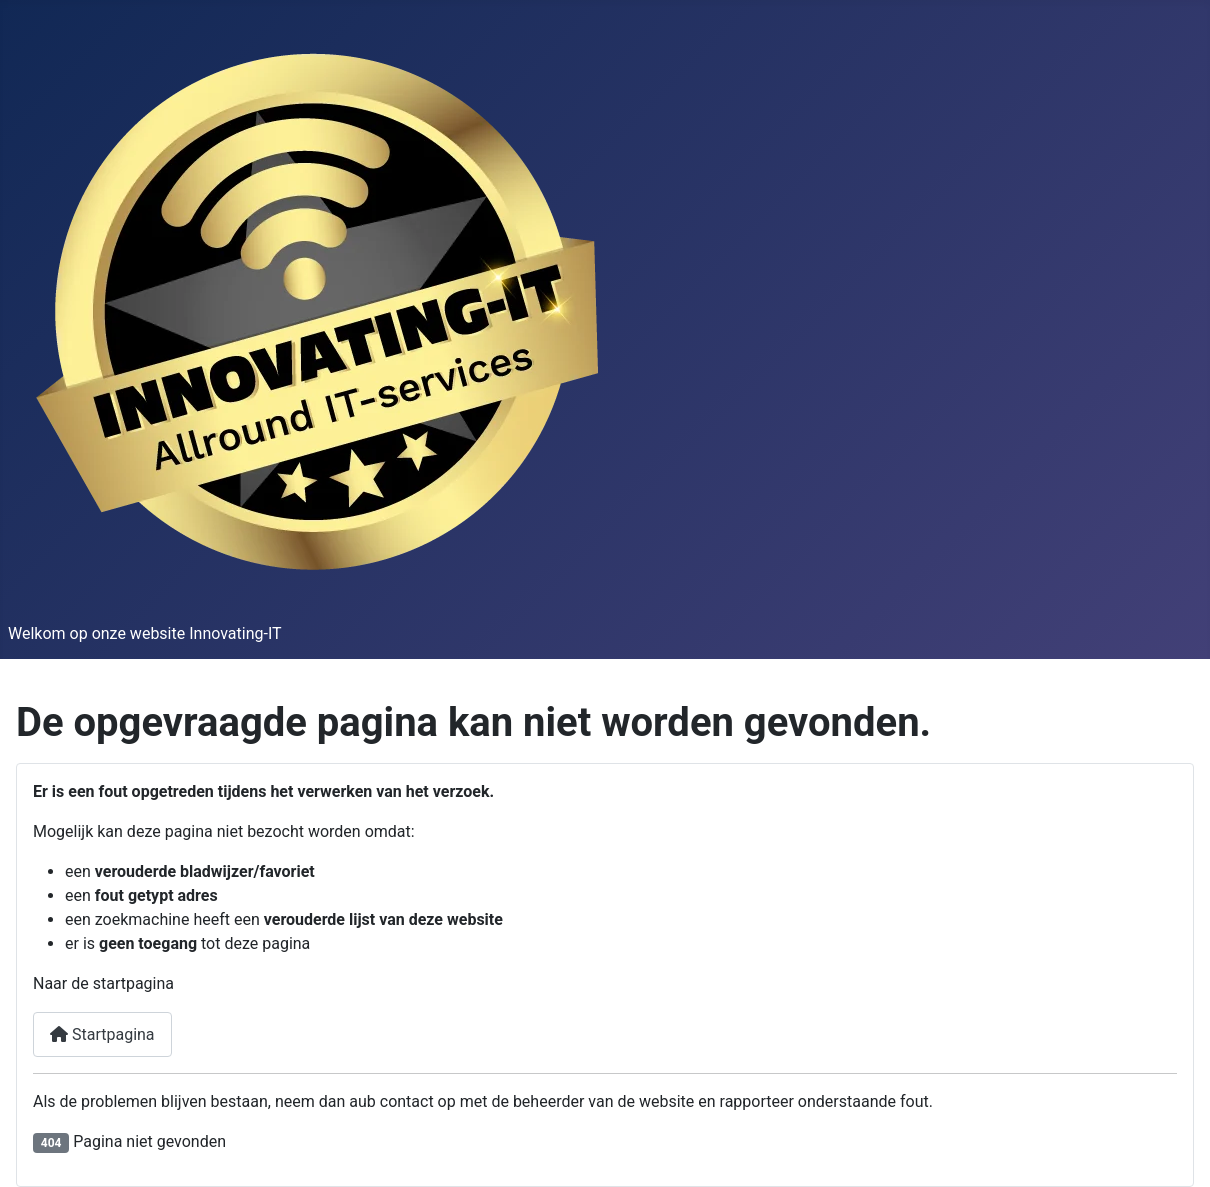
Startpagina (102, 1034)
